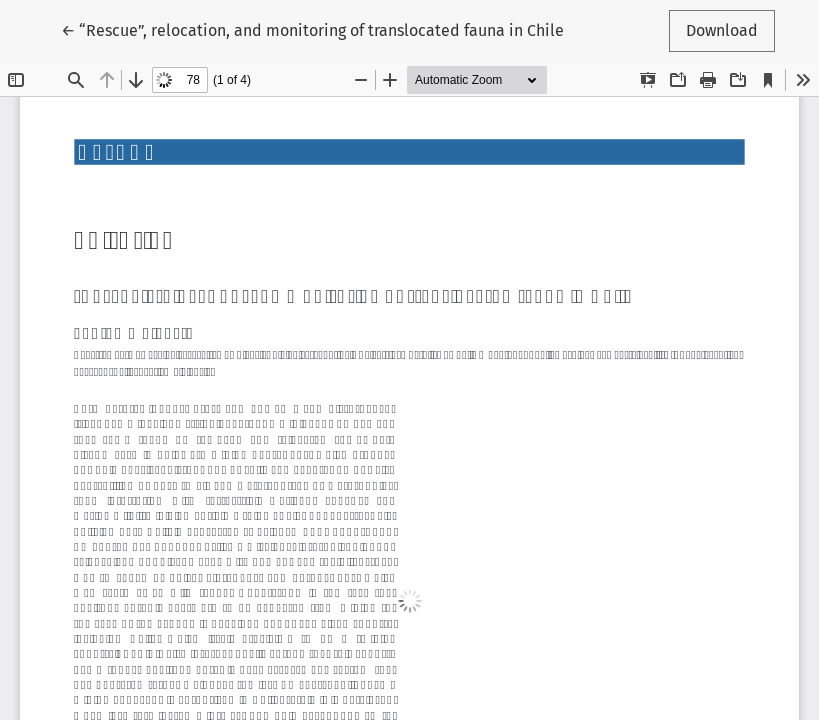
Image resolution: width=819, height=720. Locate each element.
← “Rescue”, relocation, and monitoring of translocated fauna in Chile (312, 29)
